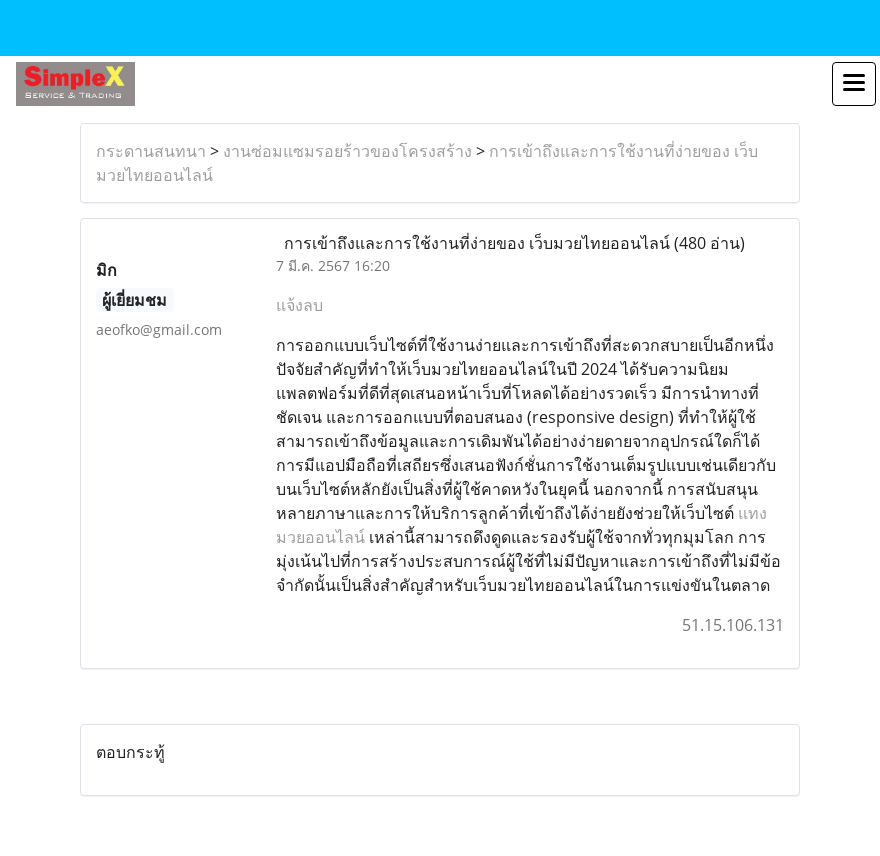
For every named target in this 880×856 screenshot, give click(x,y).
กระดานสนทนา (151, 151)
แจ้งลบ (299, 305)
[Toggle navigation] (854, 84)
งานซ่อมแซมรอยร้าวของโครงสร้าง (347, 151)
